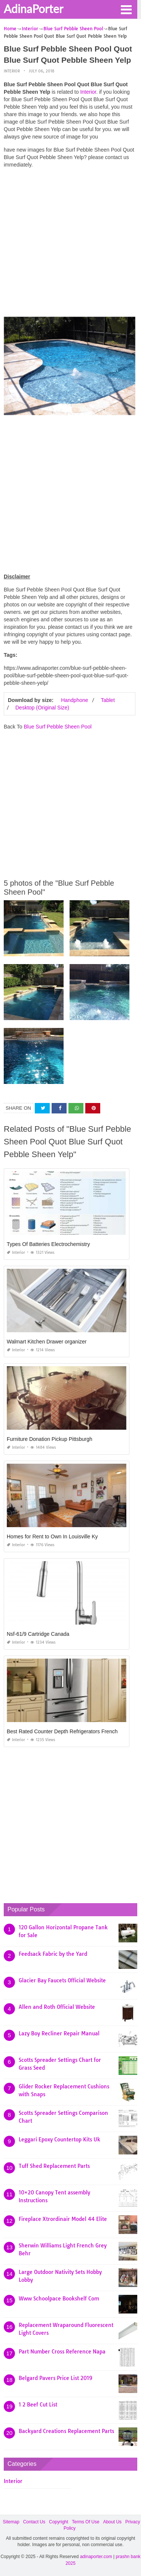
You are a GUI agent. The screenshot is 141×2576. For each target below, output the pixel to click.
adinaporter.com (96, 2556)
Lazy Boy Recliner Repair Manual (59, 2033)
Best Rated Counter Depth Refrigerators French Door (69, 1731)
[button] (126, 9)
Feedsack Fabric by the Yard (53, 1954)
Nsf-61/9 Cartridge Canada (38, 1634)
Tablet (107, 700)
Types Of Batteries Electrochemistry (48, 1244)
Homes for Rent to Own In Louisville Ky (52, 1536)
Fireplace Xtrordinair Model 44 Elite (63, 2219)
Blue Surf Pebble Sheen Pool (57, 727)
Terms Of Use (85, 2521)
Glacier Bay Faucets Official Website (62, 1980)
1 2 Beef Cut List (38, 2404)
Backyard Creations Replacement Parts (66, 2431)
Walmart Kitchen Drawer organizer (46, 1342)
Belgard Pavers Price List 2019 (55, 2378)
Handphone (74, 700)
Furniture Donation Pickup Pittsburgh (49, 1439)
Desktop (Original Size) (42, 708)
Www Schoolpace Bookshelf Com (59, 2298)
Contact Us (34, 2521)
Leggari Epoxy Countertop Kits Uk (59, 2139)
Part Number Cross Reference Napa (62, 2351)
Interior (12, 71)
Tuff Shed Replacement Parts (54, 2166)
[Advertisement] (70, 244)
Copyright (58, 2521)
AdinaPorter (33, 8)
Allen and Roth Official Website (57, 2007)
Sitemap (11, 2521)
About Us (112, 2521)
